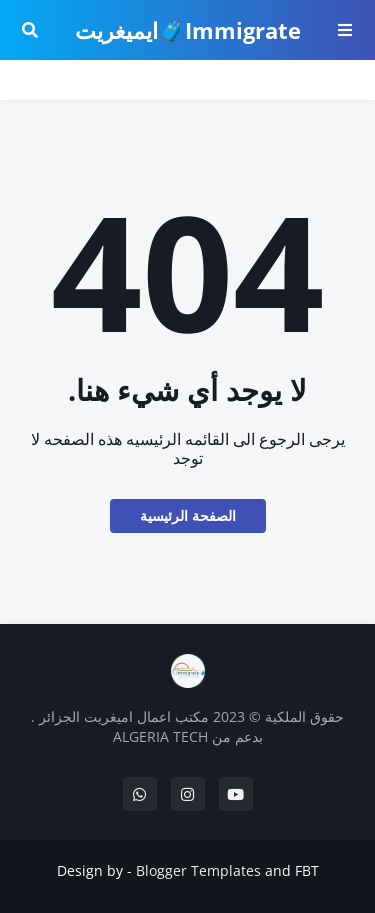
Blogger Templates (198, 870)
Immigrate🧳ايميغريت (188, 30)
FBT (307, 870)
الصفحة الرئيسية (188, 515)
